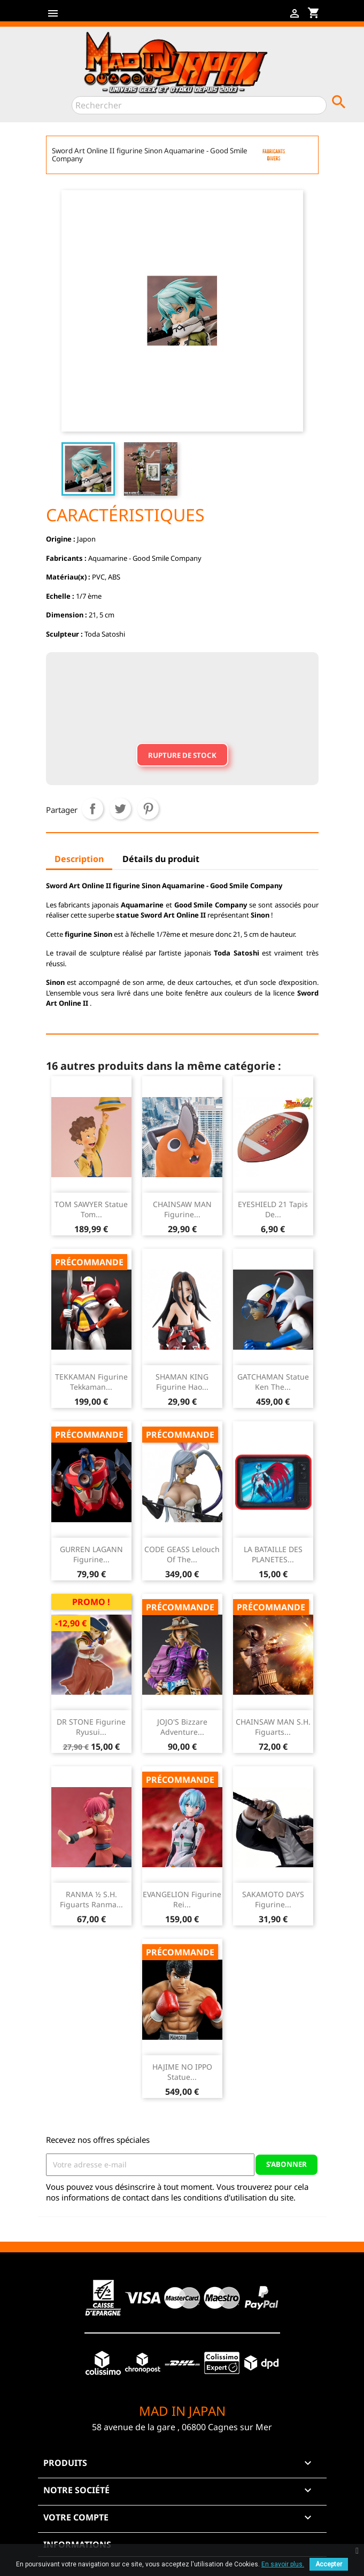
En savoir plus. (282, 2564)
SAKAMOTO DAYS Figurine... (273, 1899)
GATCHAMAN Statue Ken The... (273, 1382)
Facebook (73, 17)
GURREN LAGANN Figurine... (91, 1554)
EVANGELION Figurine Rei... (182, 1899)
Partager (92, 808)
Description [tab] (79, 859)
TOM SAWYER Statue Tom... (91, 1209)
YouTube (107, 17)
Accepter (328, 2564)
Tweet (120, 808)
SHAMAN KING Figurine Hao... (182, 1382)
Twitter (90, 17)
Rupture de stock (182, 755)
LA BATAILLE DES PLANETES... (273, 1554)
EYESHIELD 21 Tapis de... (273, 1209)
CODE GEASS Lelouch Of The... (182, 1554)
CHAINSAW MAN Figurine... (182, 1209)
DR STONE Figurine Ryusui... (91, 1727)
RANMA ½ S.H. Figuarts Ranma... (91, 1899)
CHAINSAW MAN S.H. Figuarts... (273, 1727)
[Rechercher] (199, 105)
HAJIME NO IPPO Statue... (182, 2072)
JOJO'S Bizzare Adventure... (182, 1727)
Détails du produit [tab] (160, 859)
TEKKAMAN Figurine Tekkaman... (91, 1382)
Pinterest (148, 808)
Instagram (124, 17)
